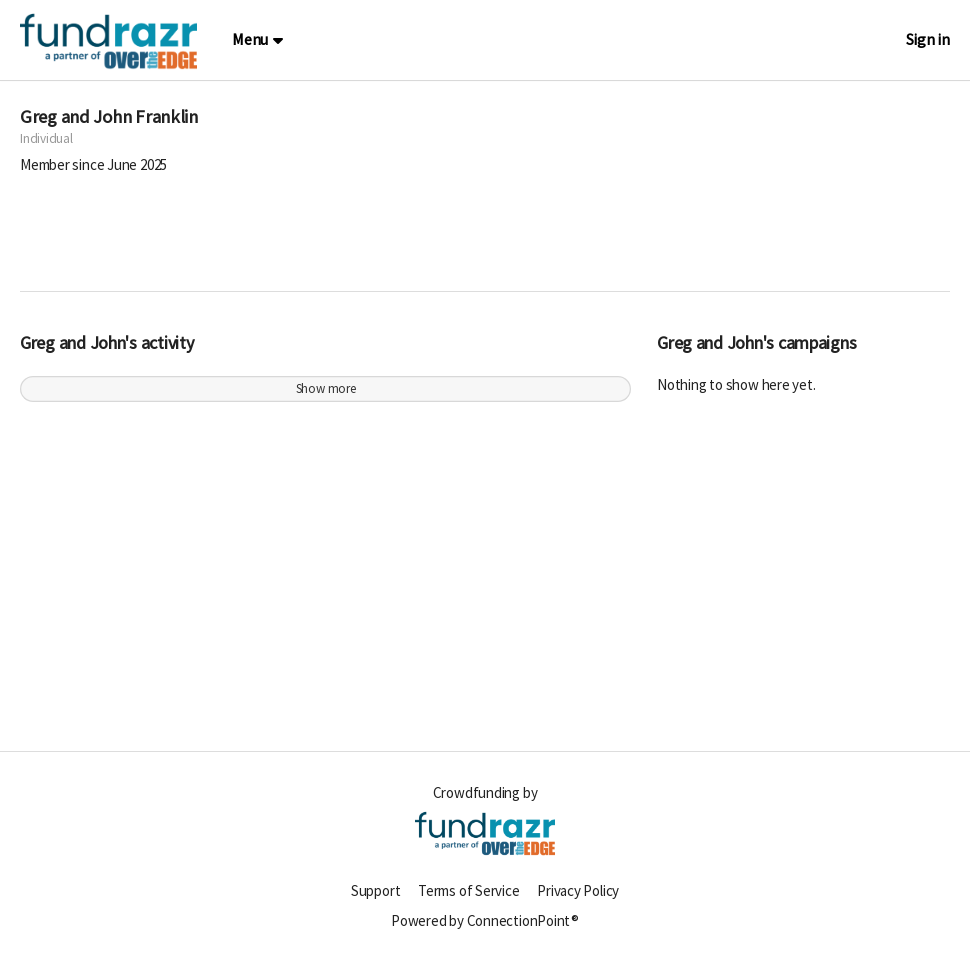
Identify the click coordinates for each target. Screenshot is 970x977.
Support (375, 901)
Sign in (928, 39)
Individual (46, 149)
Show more (326, 399)
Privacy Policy (578, 901)
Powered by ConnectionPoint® (485, 931)
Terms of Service (468, 901)
